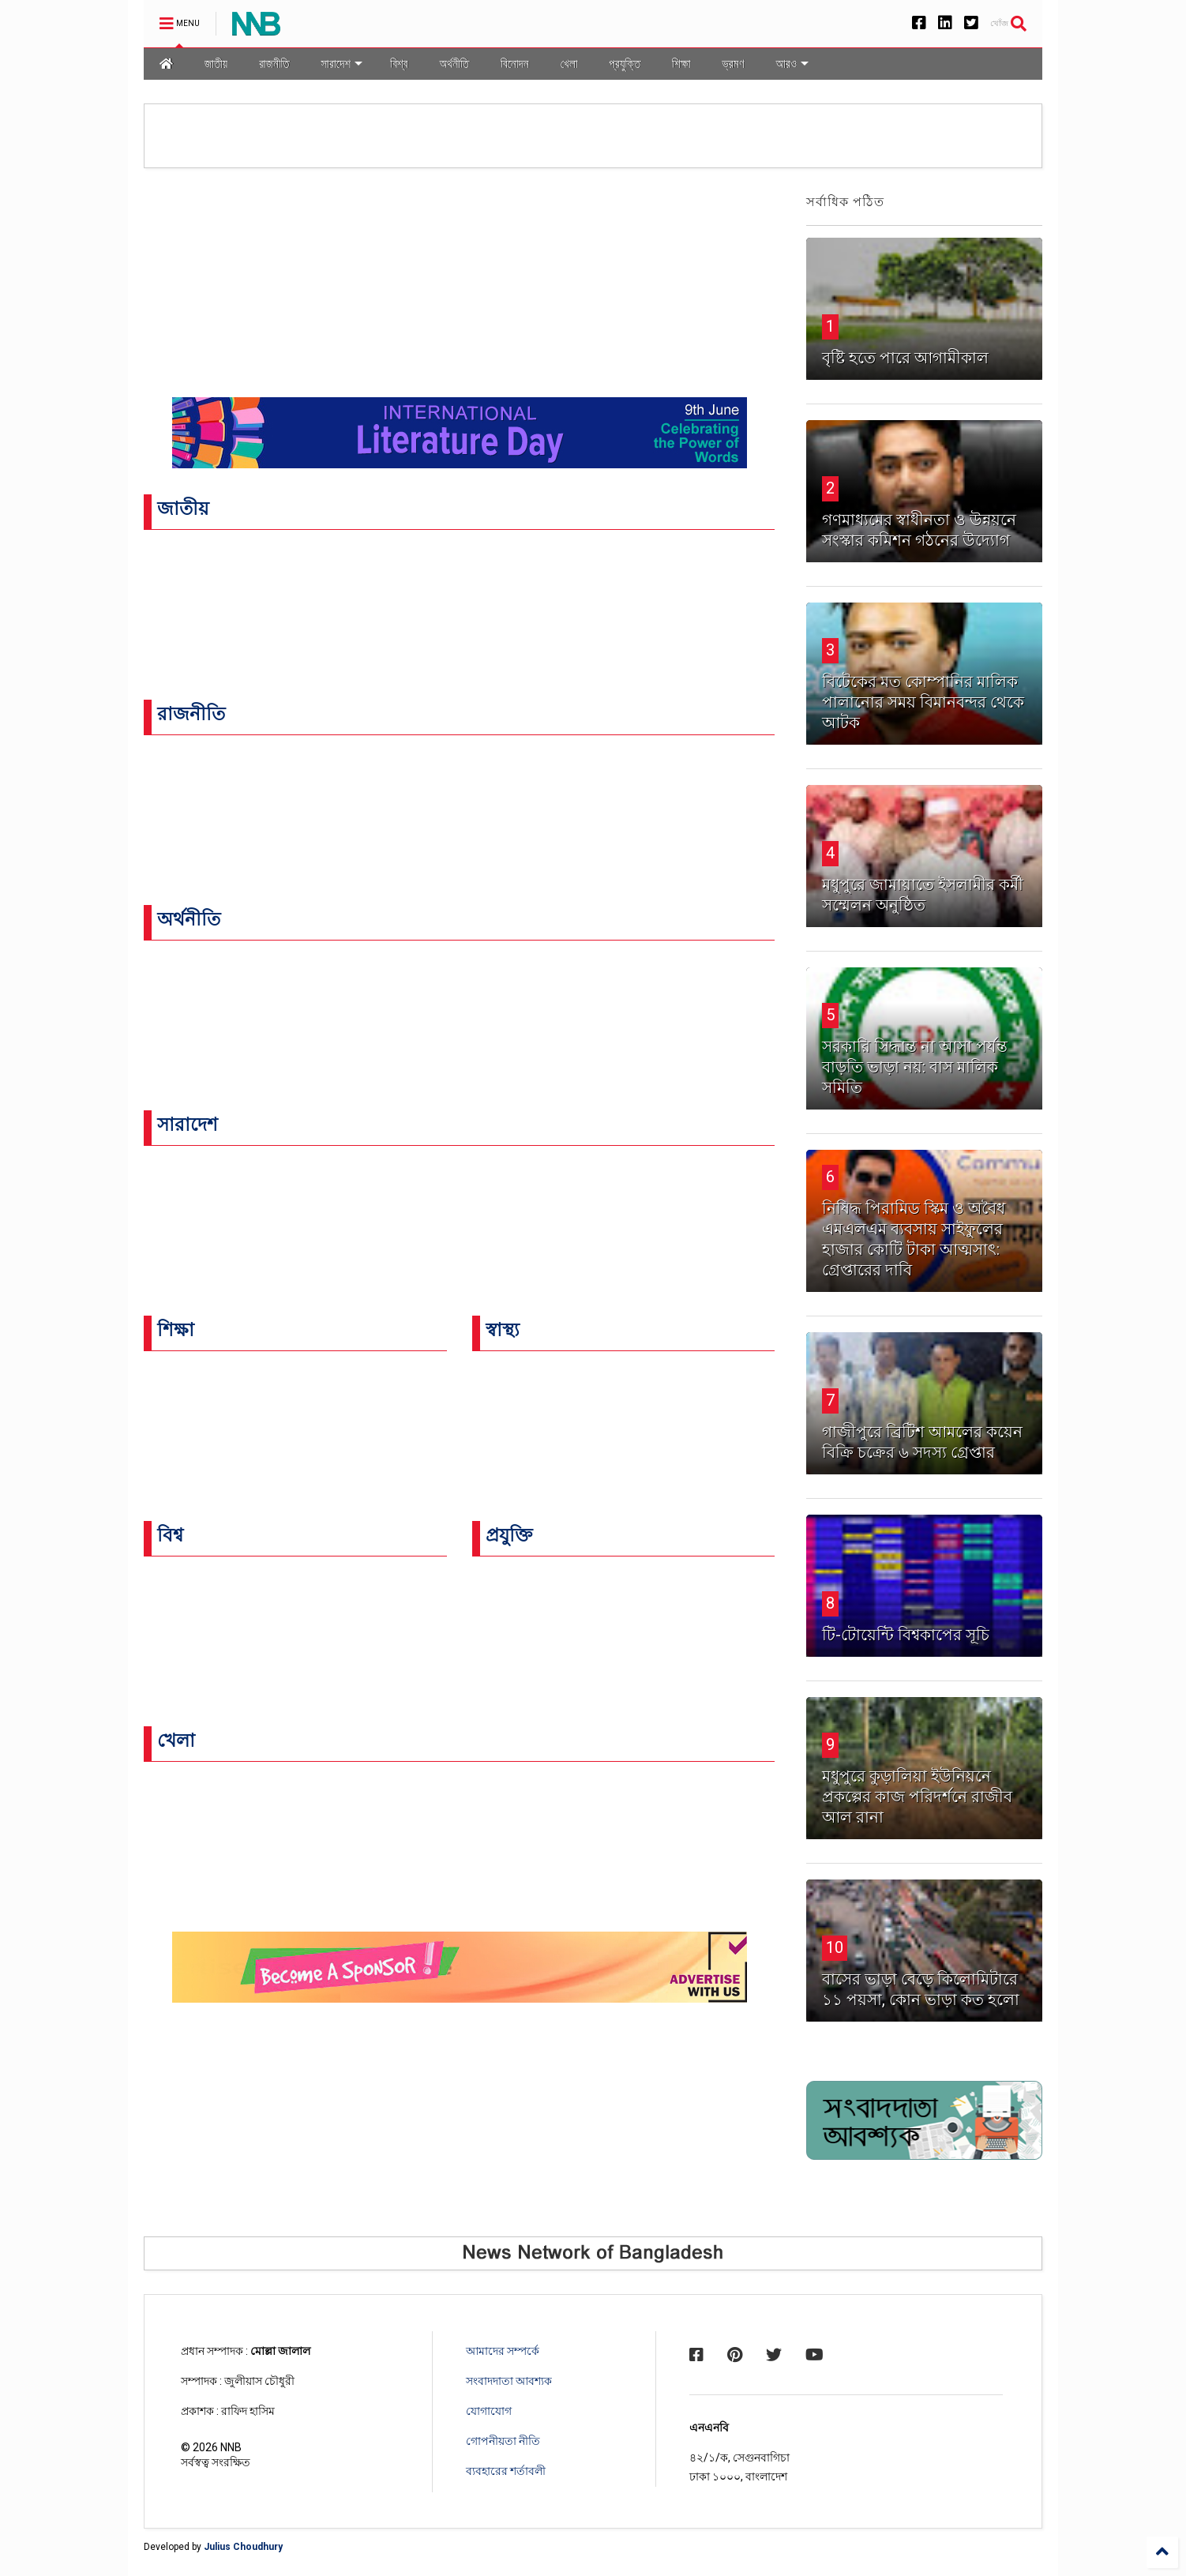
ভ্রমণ (733, 63)
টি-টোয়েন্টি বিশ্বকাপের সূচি (905, 1634)
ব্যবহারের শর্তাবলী (506, 2471)
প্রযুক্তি (625, 63)
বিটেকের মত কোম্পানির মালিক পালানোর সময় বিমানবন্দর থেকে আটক (923, 702)
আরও (792, 63)
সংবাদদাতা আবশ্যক (509, 2381)
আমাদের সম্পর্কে (502, 2351)
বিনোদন (515, 63)
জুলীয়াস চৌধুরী (259, 2381)
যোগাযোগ (489, 2411)
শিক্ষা (681, 63)
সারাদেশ (341, 63)
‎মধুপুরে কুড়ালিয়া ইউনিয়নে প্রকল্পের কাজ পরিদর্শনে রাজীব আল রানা (917, 1797)
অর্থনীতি (454, 63)
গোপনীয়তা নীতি (503, 2441)
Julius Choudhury (243, 2546)
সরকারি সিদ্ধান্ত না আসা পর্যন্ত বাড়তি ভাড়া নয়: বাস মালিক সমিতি (915, 1067)
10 (834, 1947)
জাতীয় (216, 63)
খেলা (569, 63)
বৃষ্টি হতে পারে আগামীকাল (905, 357)
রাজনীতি (274, 63)
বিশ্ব (398, 63)
